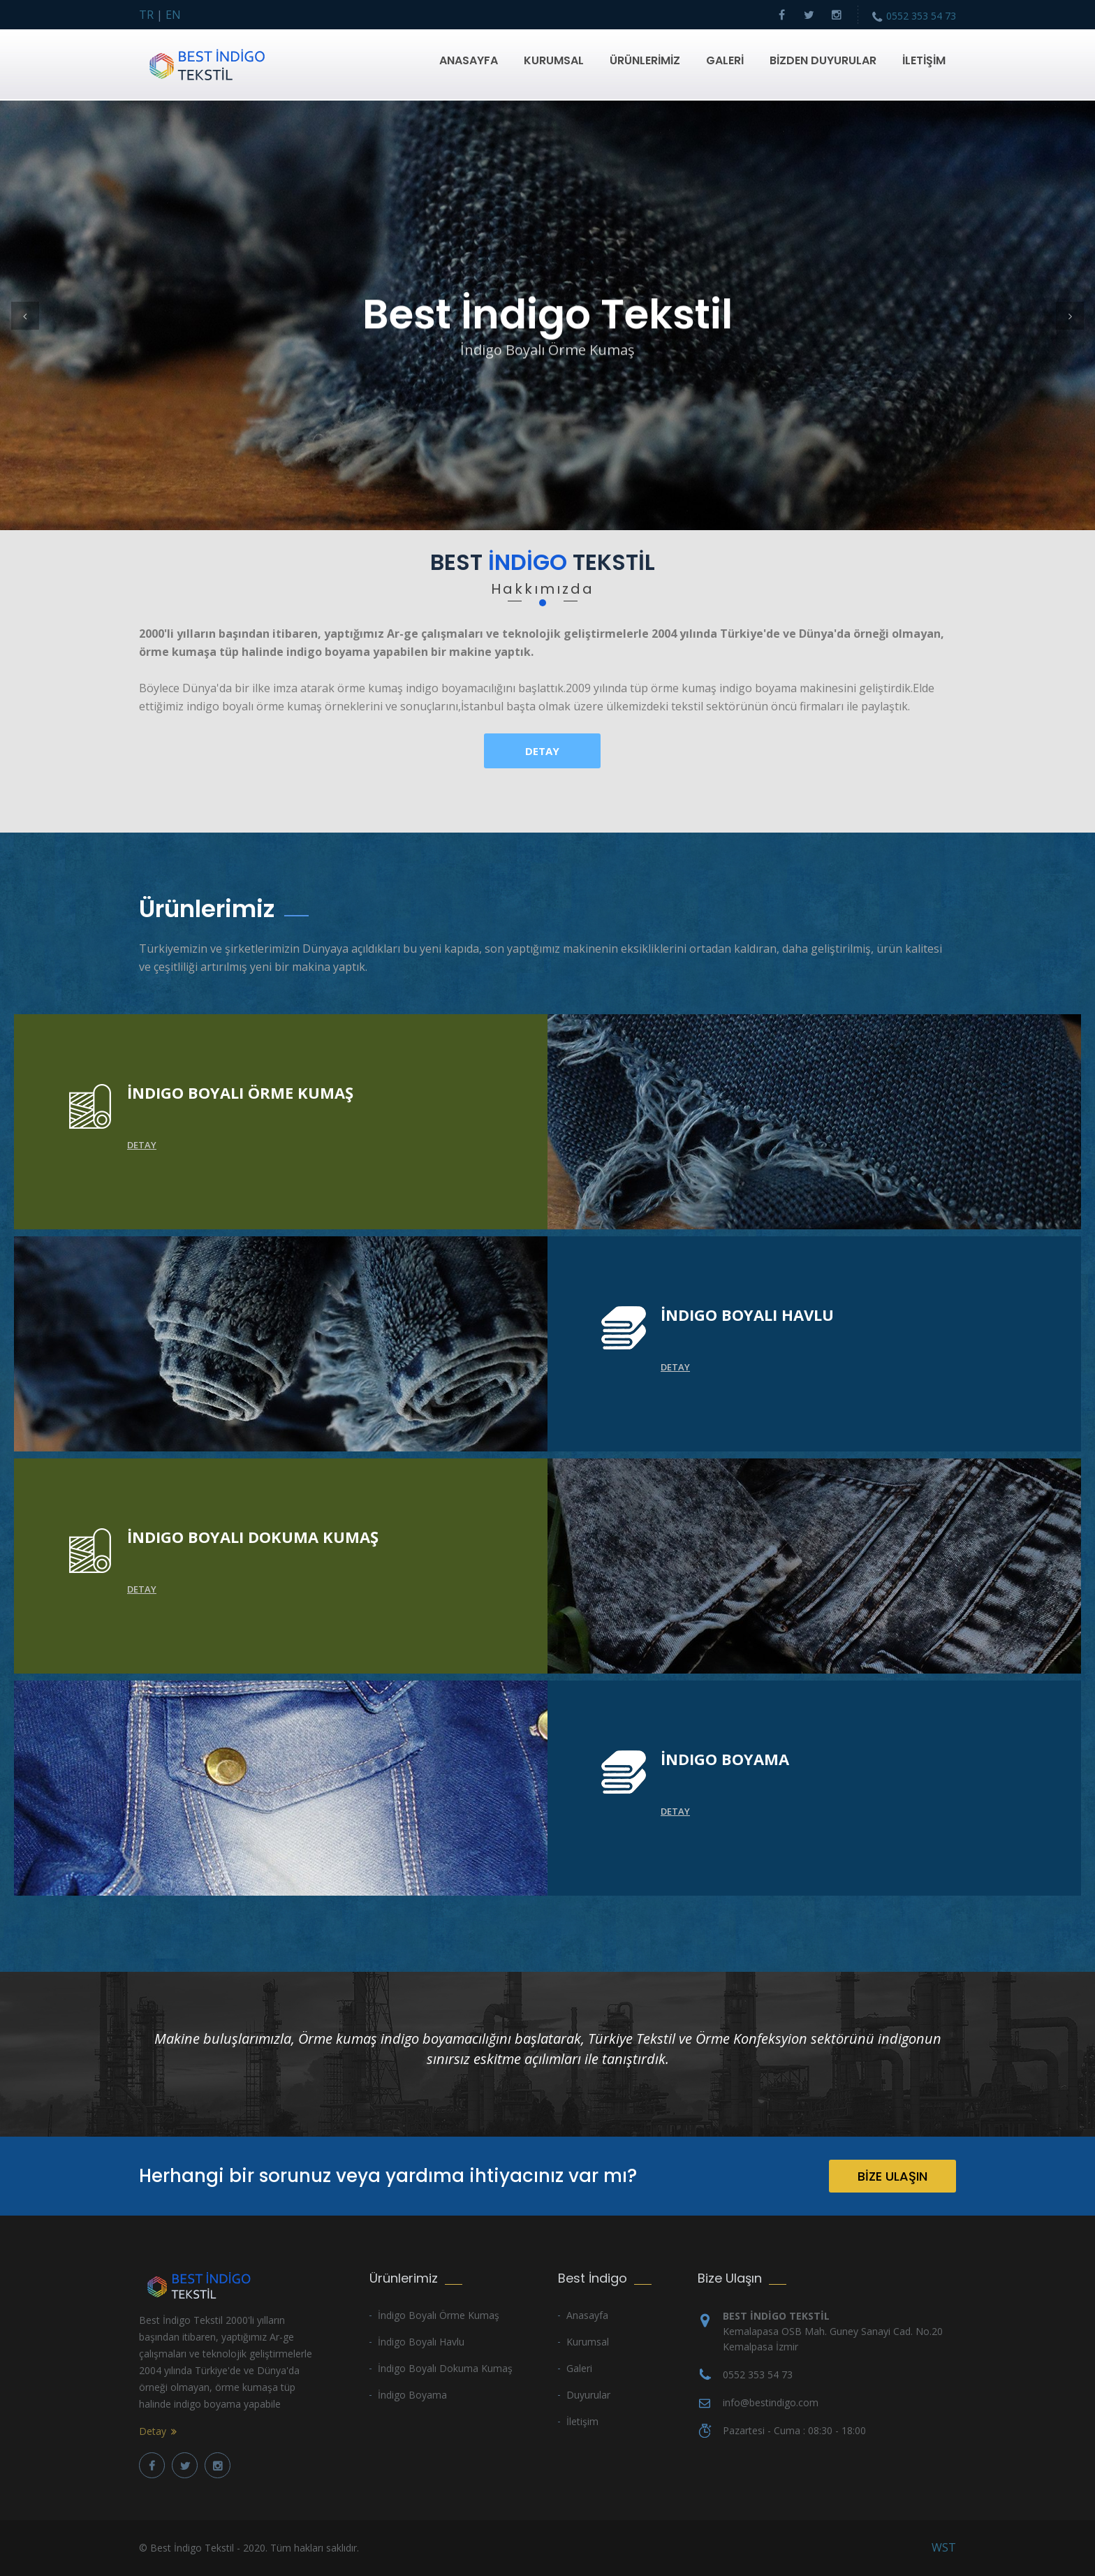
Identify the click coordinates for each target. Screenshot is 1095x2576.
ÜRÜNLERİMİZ (645, 60)
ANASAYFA (468, 60)
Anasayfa (587, 2315)
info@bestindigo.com (770, 2402)
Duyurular (588, 2394)
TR (146, 14)
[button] (25, 316)
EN (173, 14)
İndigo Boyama (412, 2394)
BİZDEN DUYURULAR (823, 60)
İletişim (582, 2421)
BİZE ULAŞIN (892, 2176)
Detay (542, 751)
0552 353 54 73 (921, 15)
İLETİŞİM (924, 60)
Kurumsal (587, 2341)
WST (944, 2547)
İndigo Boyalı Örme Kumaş (438, 2315)
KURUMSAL (554, 60)
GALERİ (725, 60)
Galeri (579, 2368)
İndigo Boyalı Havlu (421, 2341)
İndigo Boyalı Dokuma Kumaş (445, 2368)
